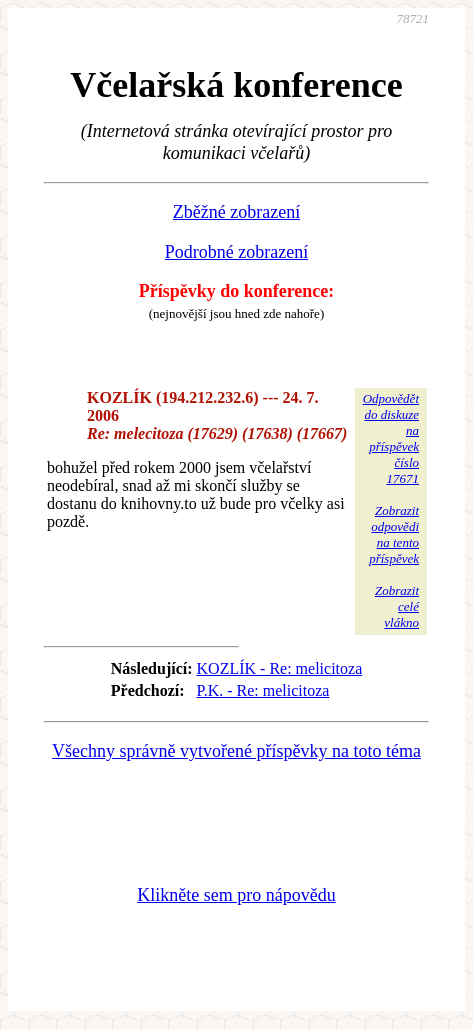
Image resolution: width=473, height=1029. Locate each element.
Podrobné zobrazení (236, 252)
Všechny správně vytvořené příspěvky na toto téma (236, 751)
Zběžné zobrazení (236, 212)
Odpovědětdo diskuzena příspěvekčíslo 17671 (391, 438)
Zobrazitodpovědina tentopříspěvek (394, 534)
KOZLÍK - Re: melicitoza (280, 668)
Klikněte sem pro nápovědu (236, 895)
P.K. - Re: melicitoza (263, 690)
